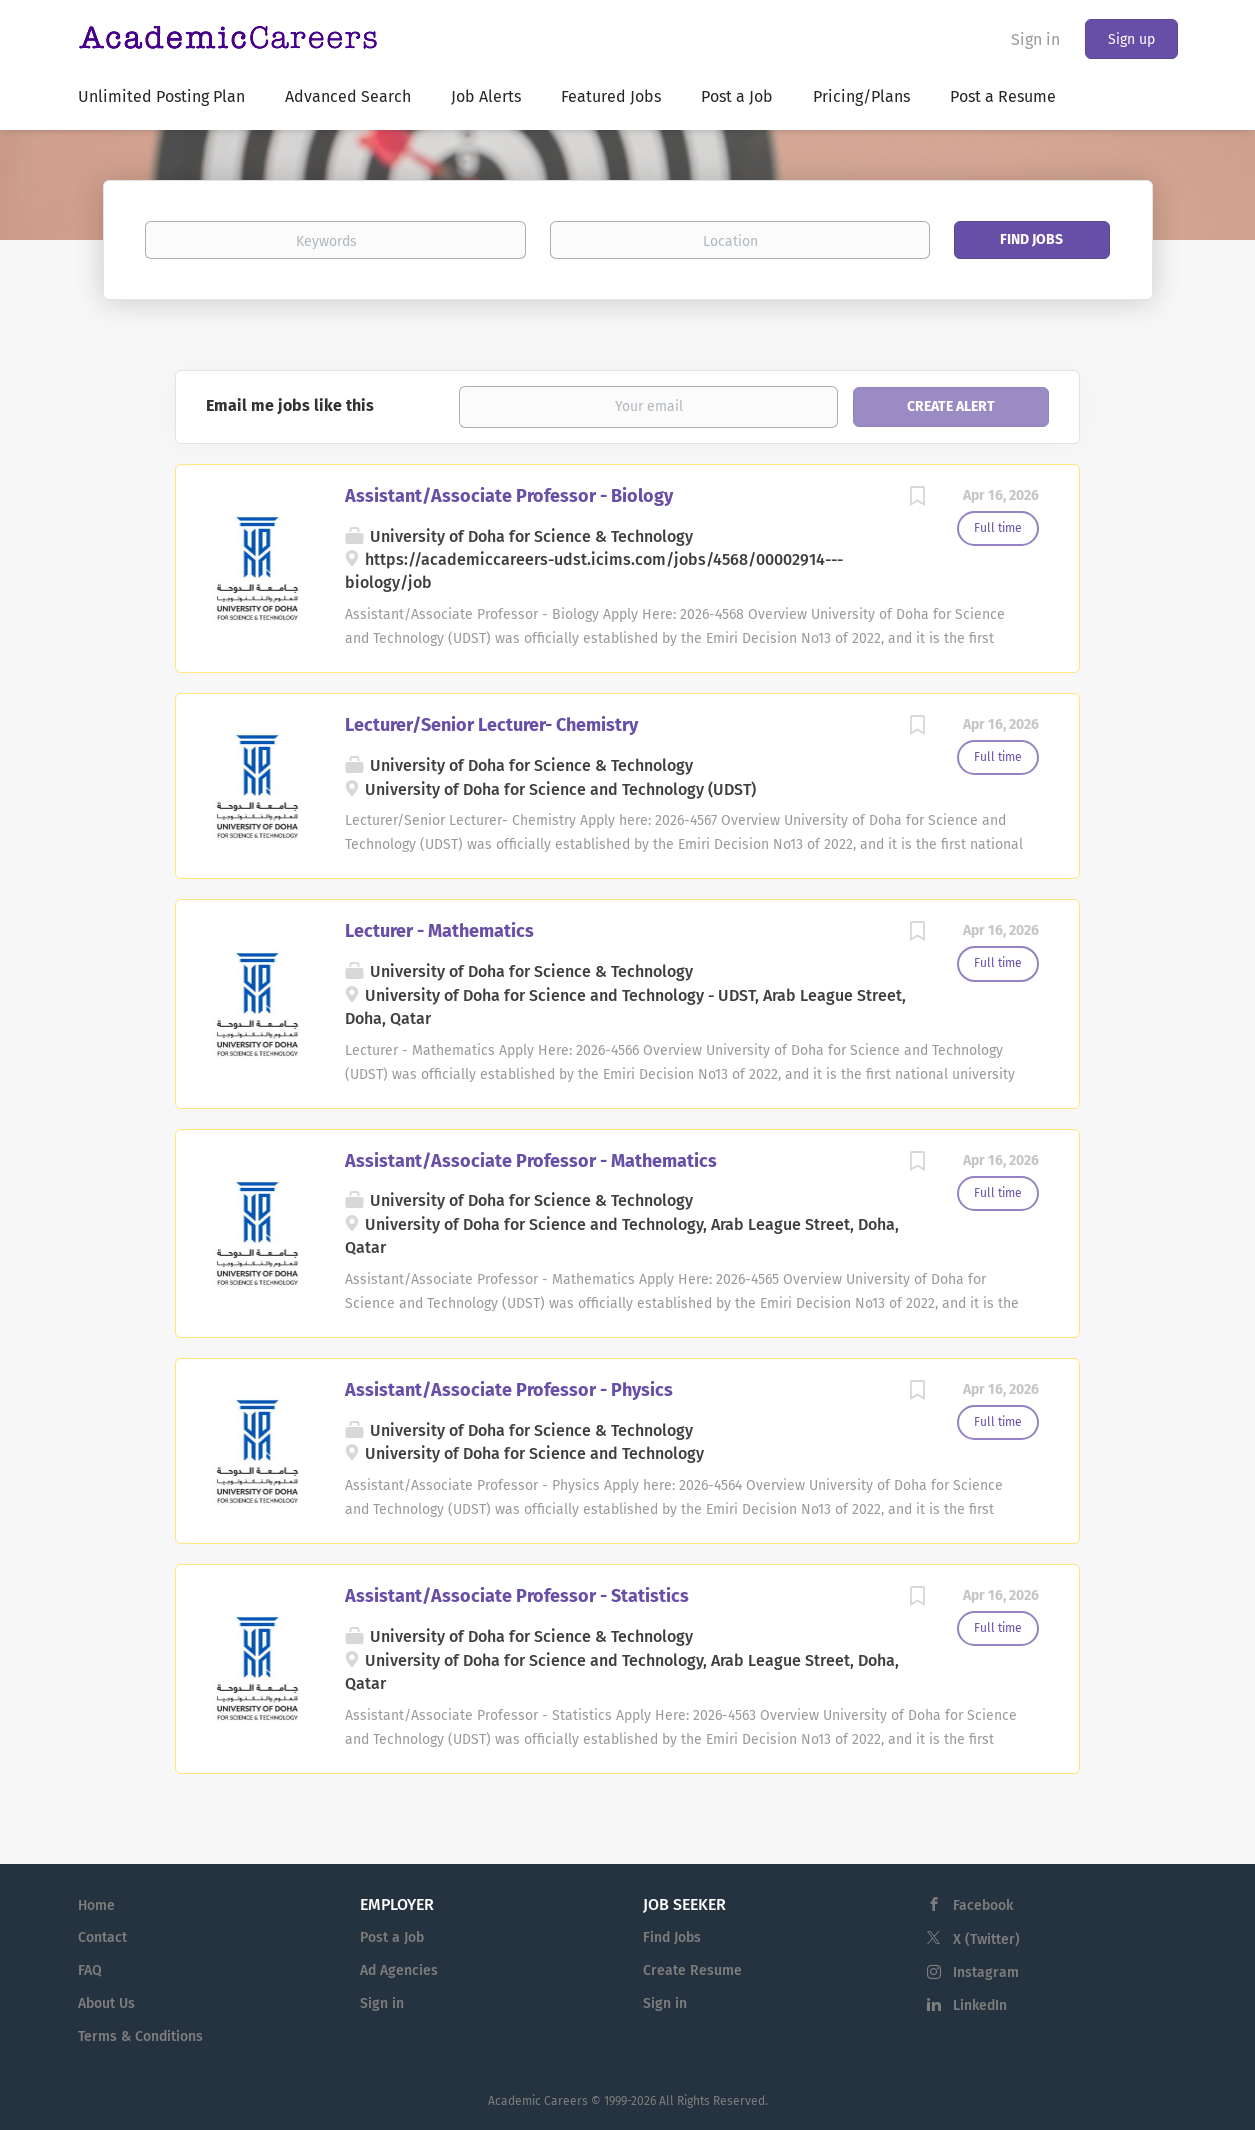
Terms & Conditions (140, 2036)
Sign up (1131, 39)
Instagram (986, 1972)
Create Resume (692, 1970)
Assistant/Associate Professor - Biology (509, 496)
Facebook (983, 1905)
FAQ (90, 1970)
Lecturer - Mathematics (439, 931)
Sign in (1035, 39)
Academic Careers (538, 2101)
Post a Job (392, 1937)
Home (96, 1905)
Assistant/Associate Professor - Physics (509, 1390)
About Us (106, 2003)
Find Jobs (1031, 239)
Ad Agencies (399, 1970)
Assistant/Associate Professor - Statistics (517, 1596)
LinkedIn (980, 2005)
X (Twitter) (986, 1939)
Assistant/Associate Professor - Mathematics (531, 1161)
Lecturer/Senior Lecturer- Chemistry (491, 725)
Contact (102, 1937)
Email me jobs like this (290, 405)
